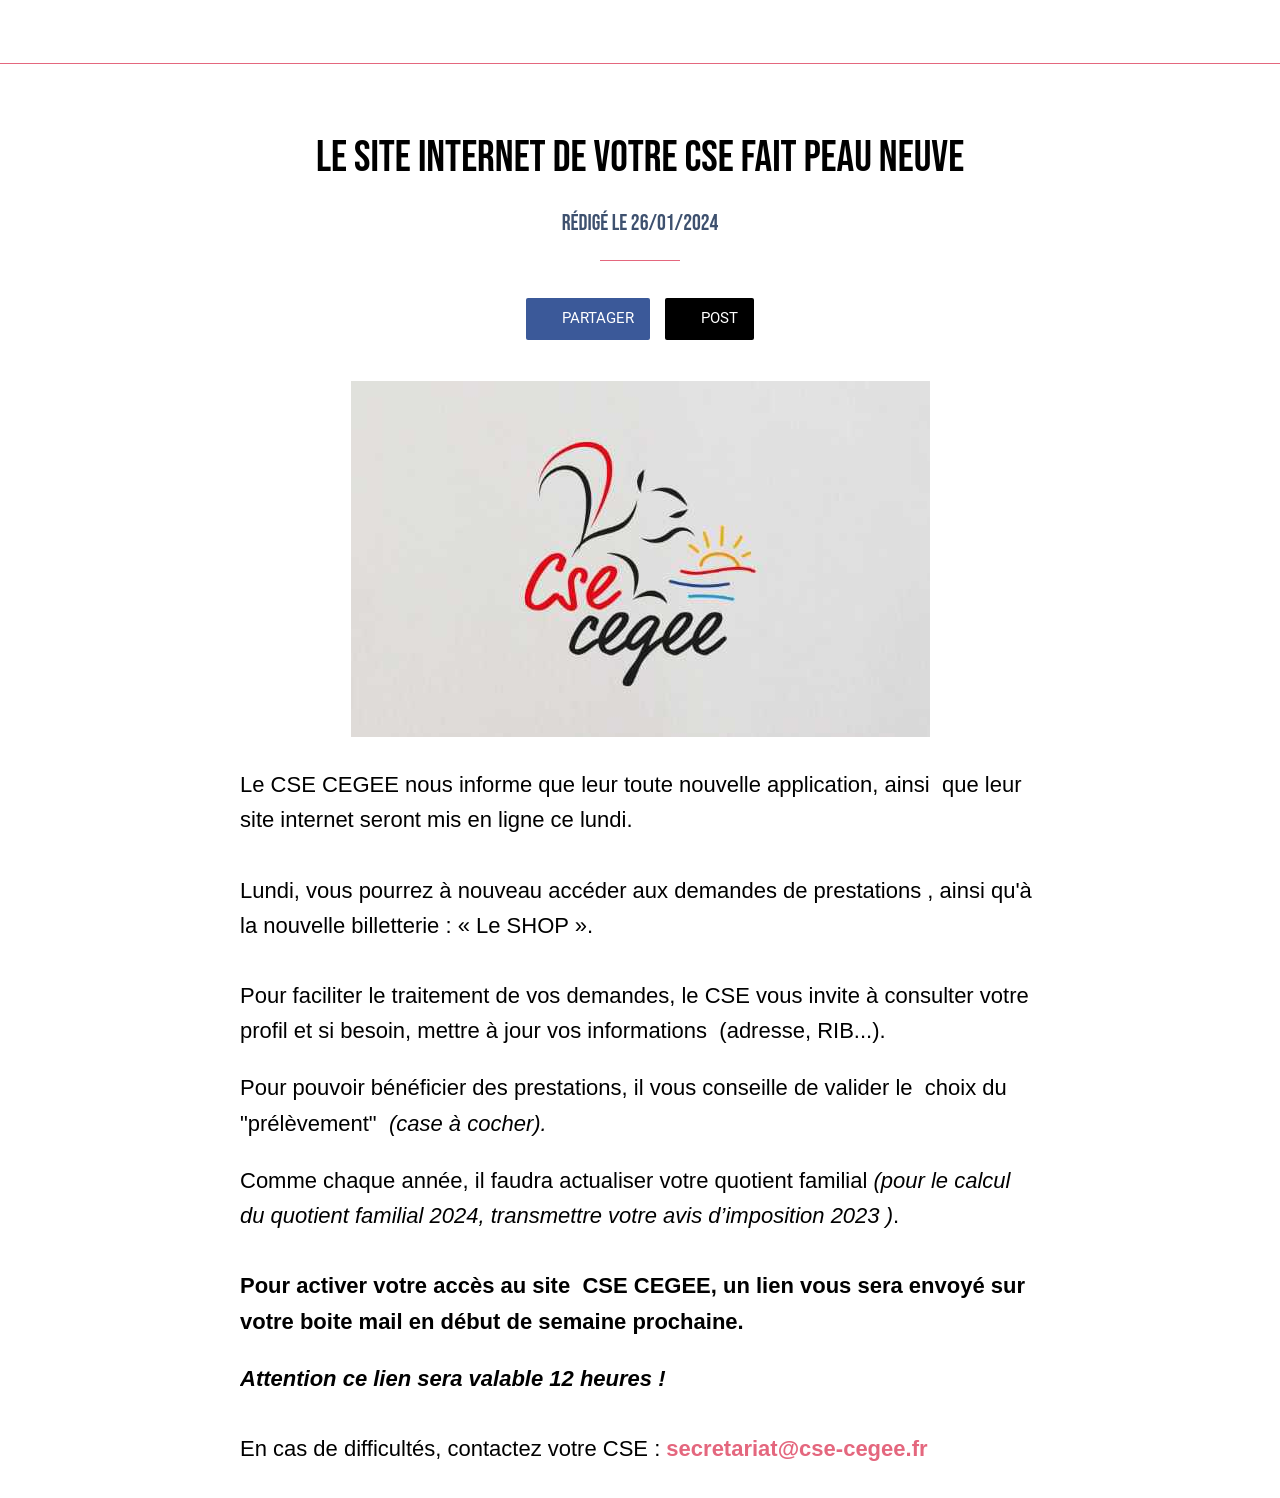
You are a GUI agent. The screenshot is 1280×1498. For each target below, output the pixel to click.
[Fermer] (32, 32)
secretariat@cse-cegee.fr (796, 1448)
